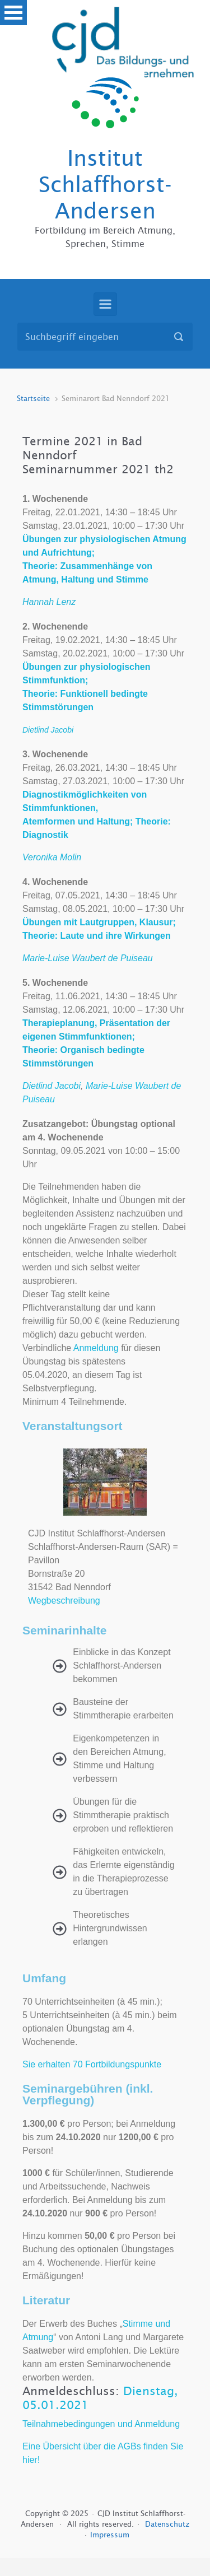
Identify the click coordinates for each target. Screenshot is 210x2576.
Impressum (109, 2535)
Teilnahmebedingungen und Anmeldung (101, 2424)
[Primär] (105, 304)
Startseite (33, 398)
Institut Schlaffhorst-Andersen (105, 184)
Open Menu (13, 12)
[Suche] (105, 337)
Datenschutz (167, 2524)
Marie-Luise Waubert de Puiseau (87, 958)
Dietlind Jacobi (51, 1086)
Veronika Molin (51, 857)
